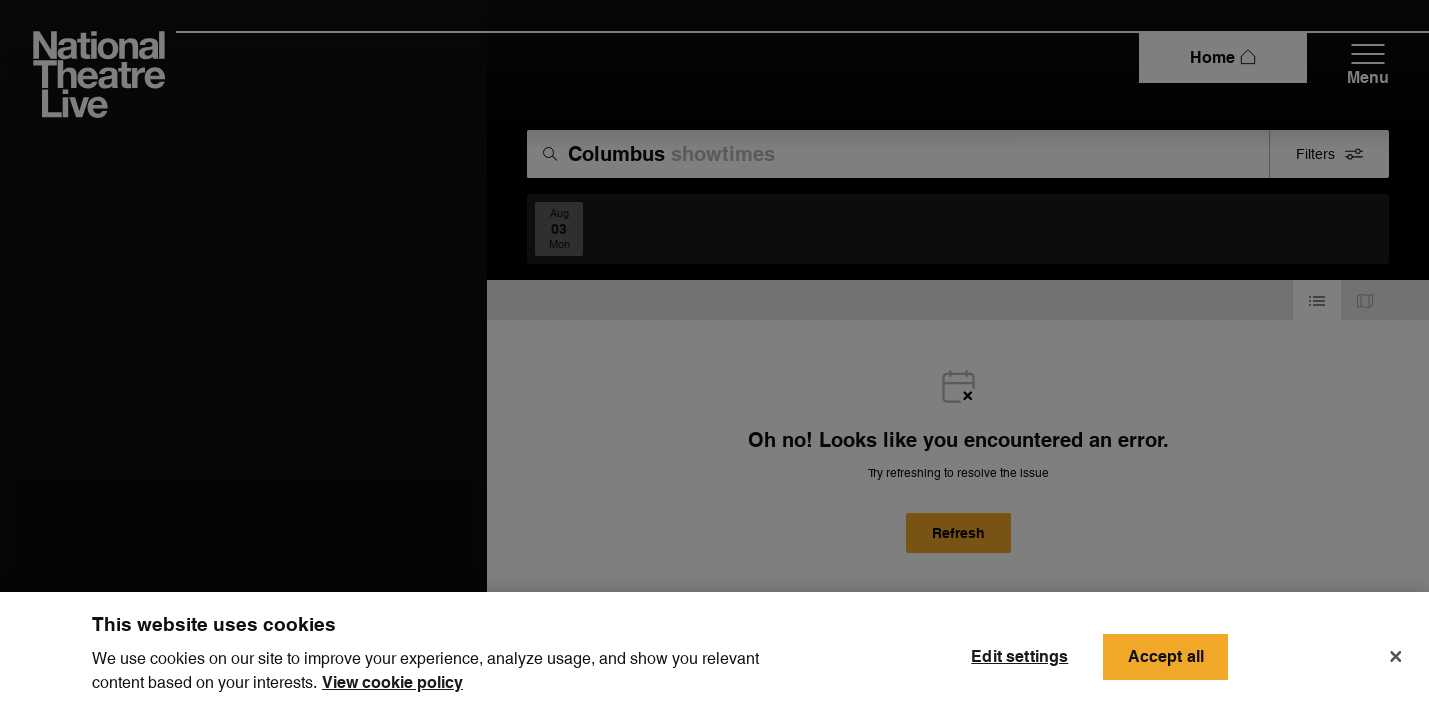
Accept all (1166, 670)
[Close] (1396, 671)
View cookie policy (392, 696)
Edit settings (1019, 670)
